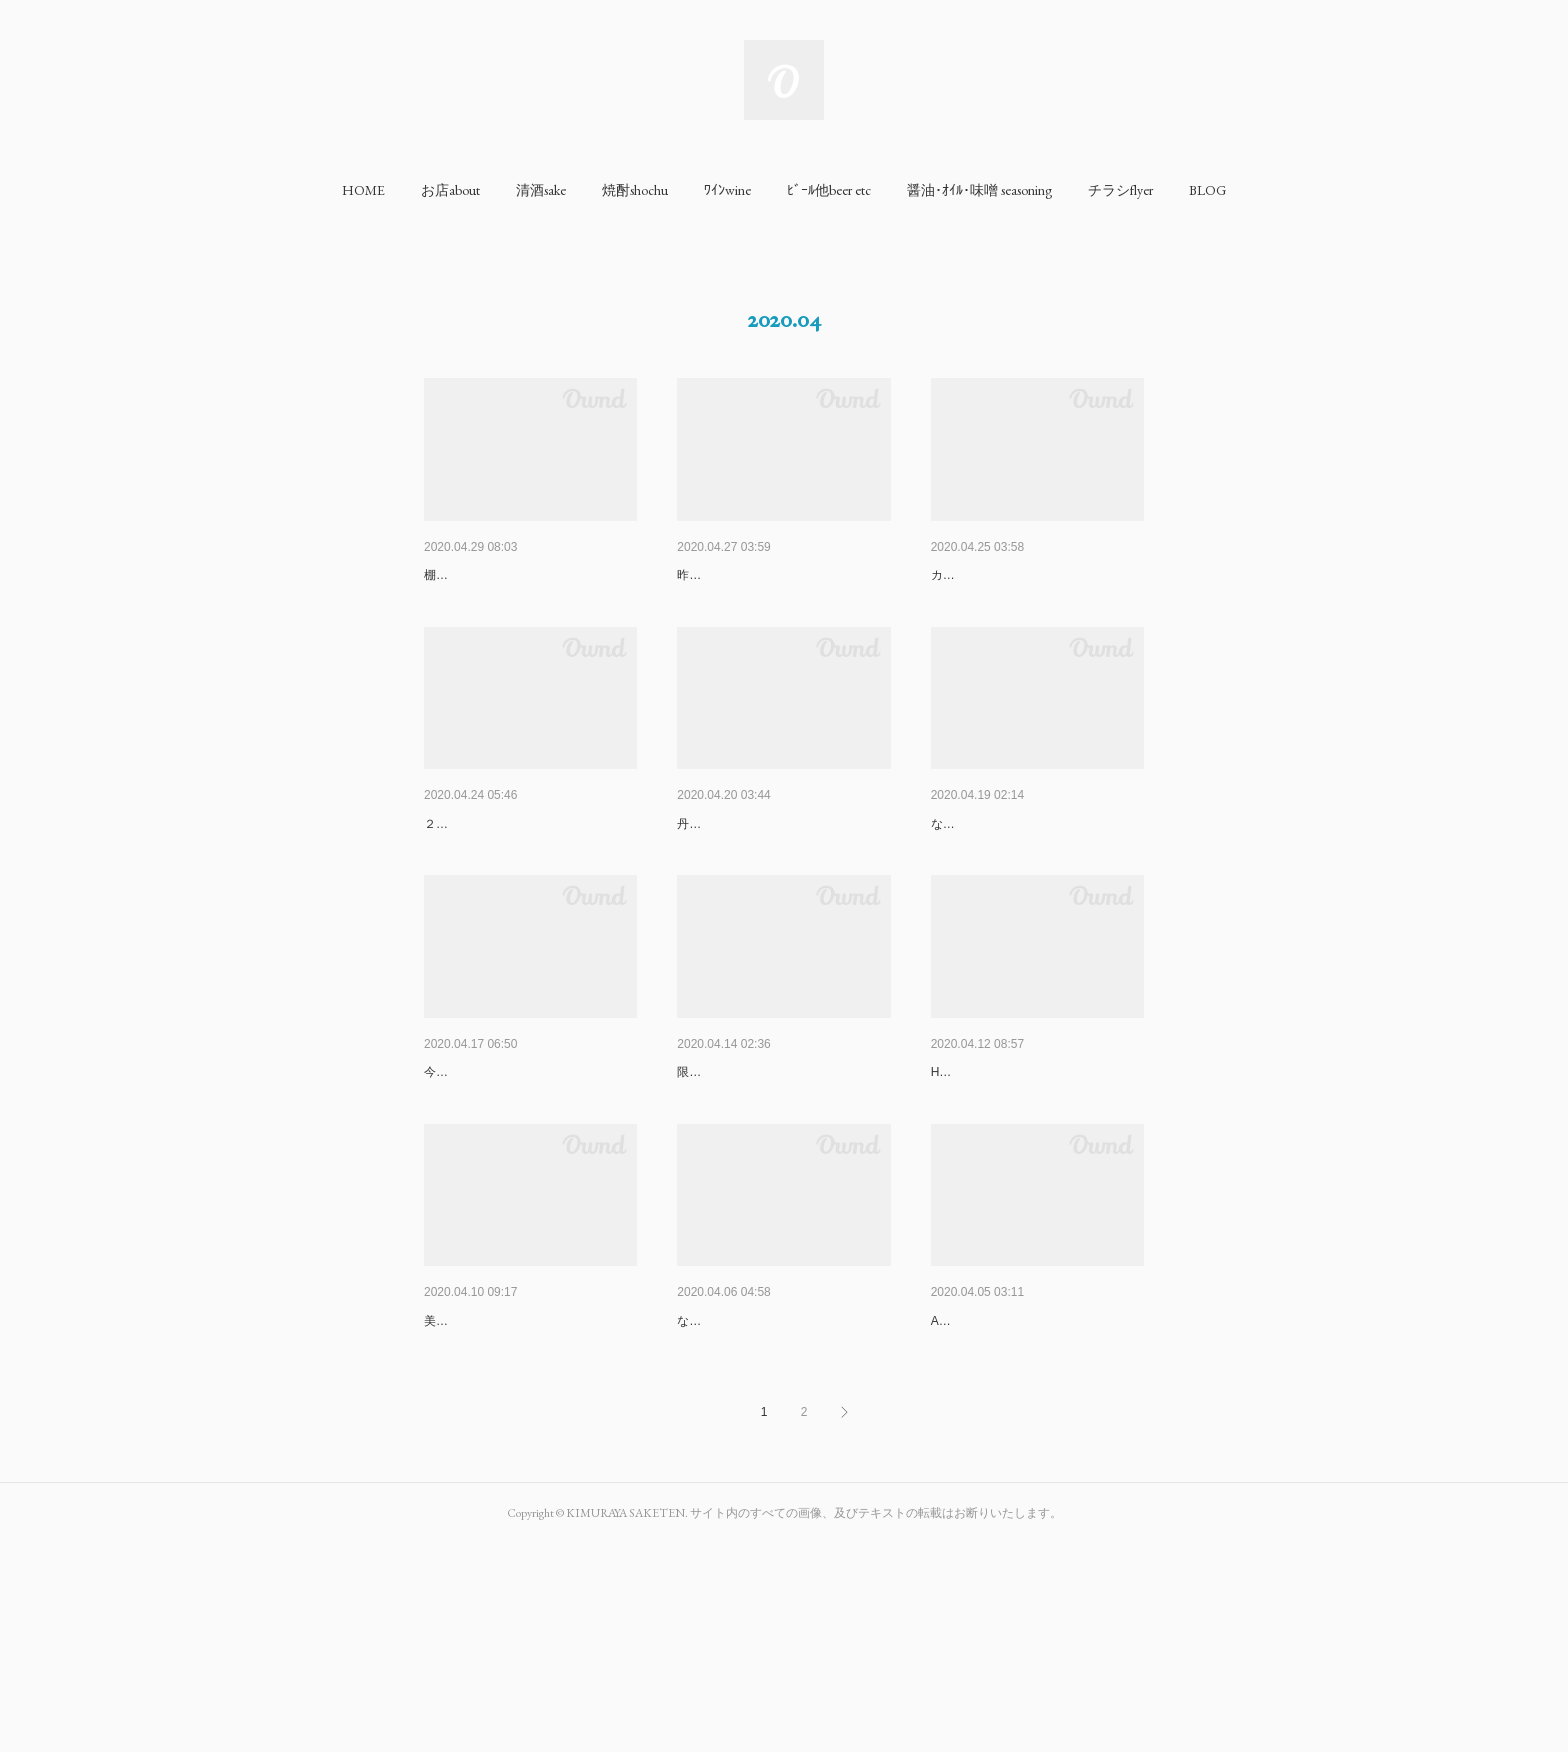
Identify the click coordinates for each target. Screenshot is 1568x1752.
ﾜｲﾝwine (727, 190)
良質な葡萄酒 (973, 1476)
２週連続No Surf (468, 906)
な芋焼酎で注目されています (755, 1506)
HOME (363, 190)
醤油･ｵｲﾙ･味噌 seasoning (979, 190)
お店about (450, 190)
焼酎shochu (635, 190)
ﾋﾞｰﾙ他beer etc (829, 190)
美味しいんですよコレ (484, 1506)
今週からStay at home (483, 1206)
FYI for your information (1009, 575)
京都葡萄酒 (712, 876)
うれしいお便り (726, 575)
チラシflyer (1120, 190)
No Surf (447, 1176)
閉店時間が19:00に (990, 876)
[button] (363, 190)
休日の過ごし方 (473, 575)
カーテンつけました (985, 605)
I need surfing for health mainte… (1034, 1176)
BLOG (1207, 190)
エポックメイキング (740, 1476)
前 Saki (704, 1176)
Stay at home (465, 876)
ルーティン (459, 1476)
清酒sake (541, 190)
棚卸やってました (472, 605)
